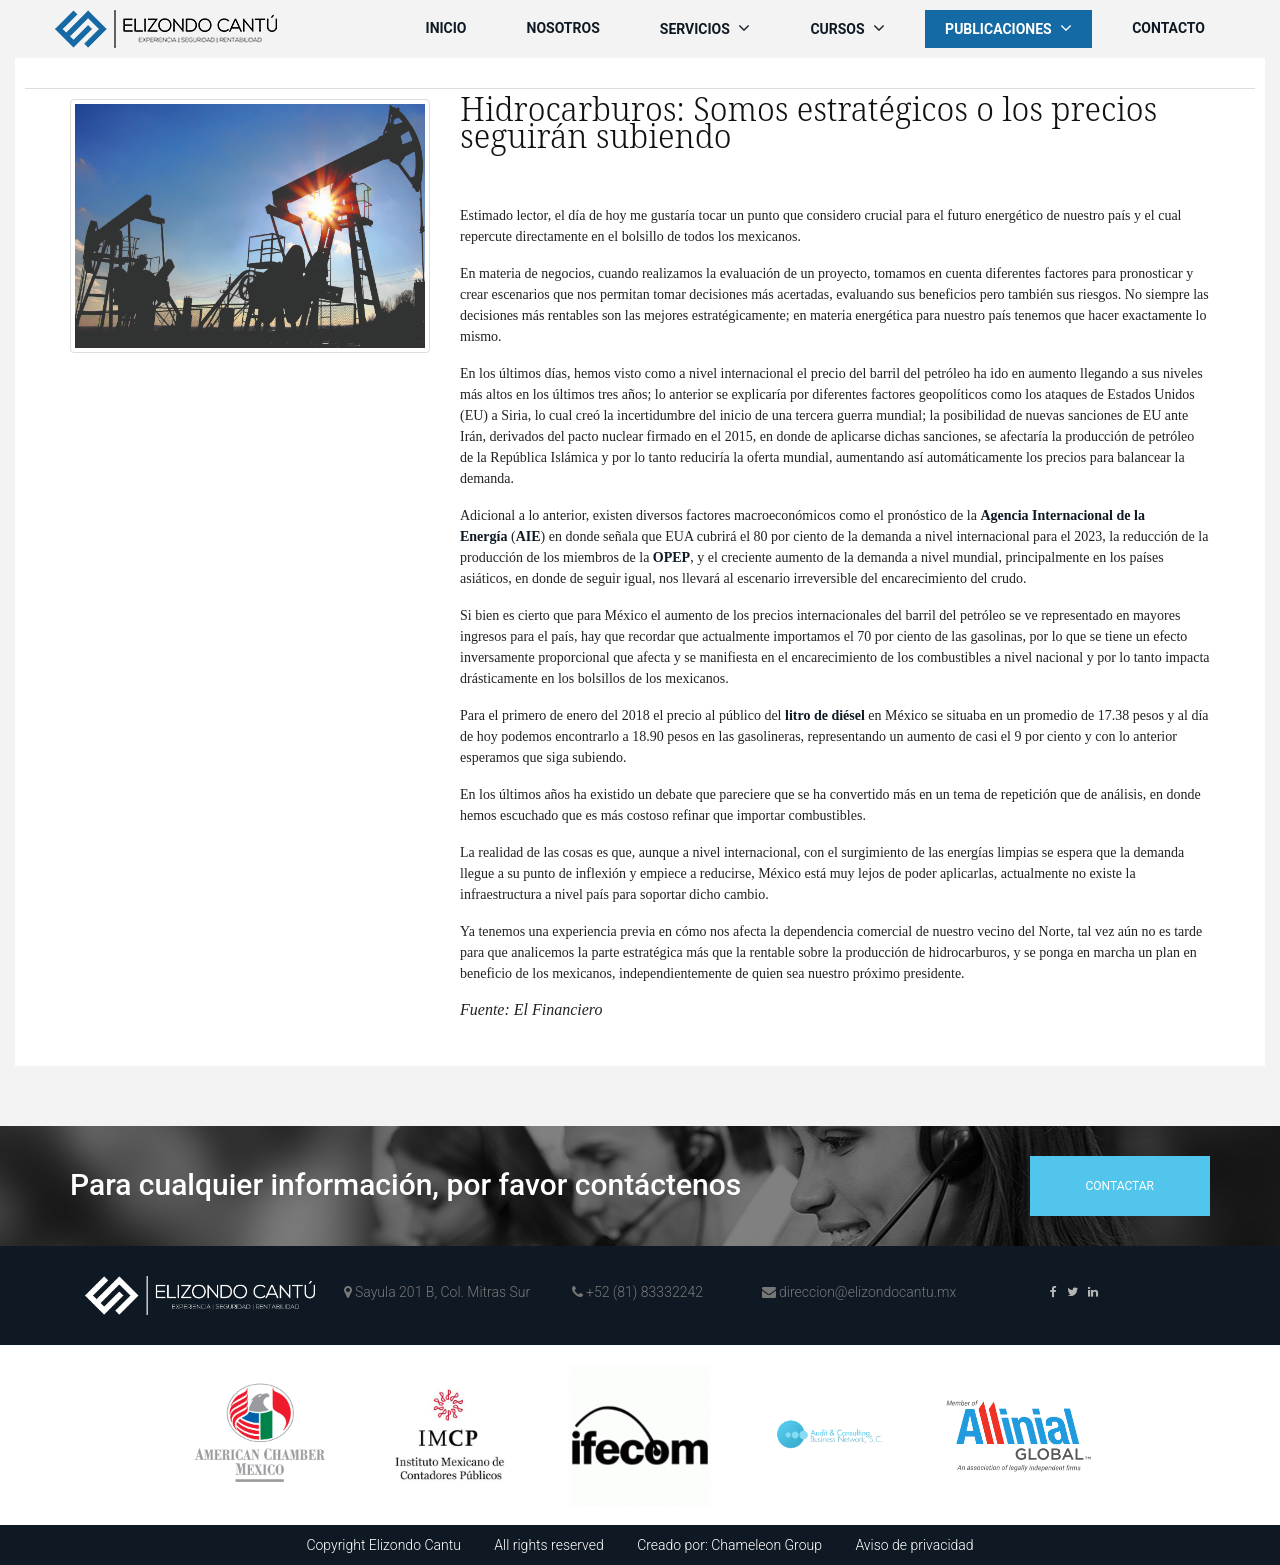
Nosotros (563, 28)
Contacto (1168, 28)
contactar (1120, 1186)
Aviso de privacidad (914, 1545)
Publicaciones (1008, 28)
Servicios (705, 28)
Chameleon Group (766, 1545)
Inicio (446, 28)
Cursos (847, 28)
